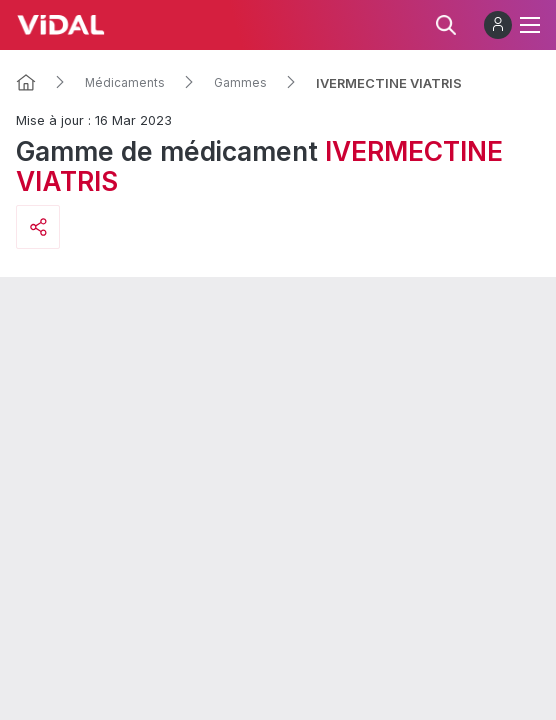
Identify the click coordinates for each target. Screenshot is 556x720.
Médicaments (125, 83)
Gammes (240, 83)
